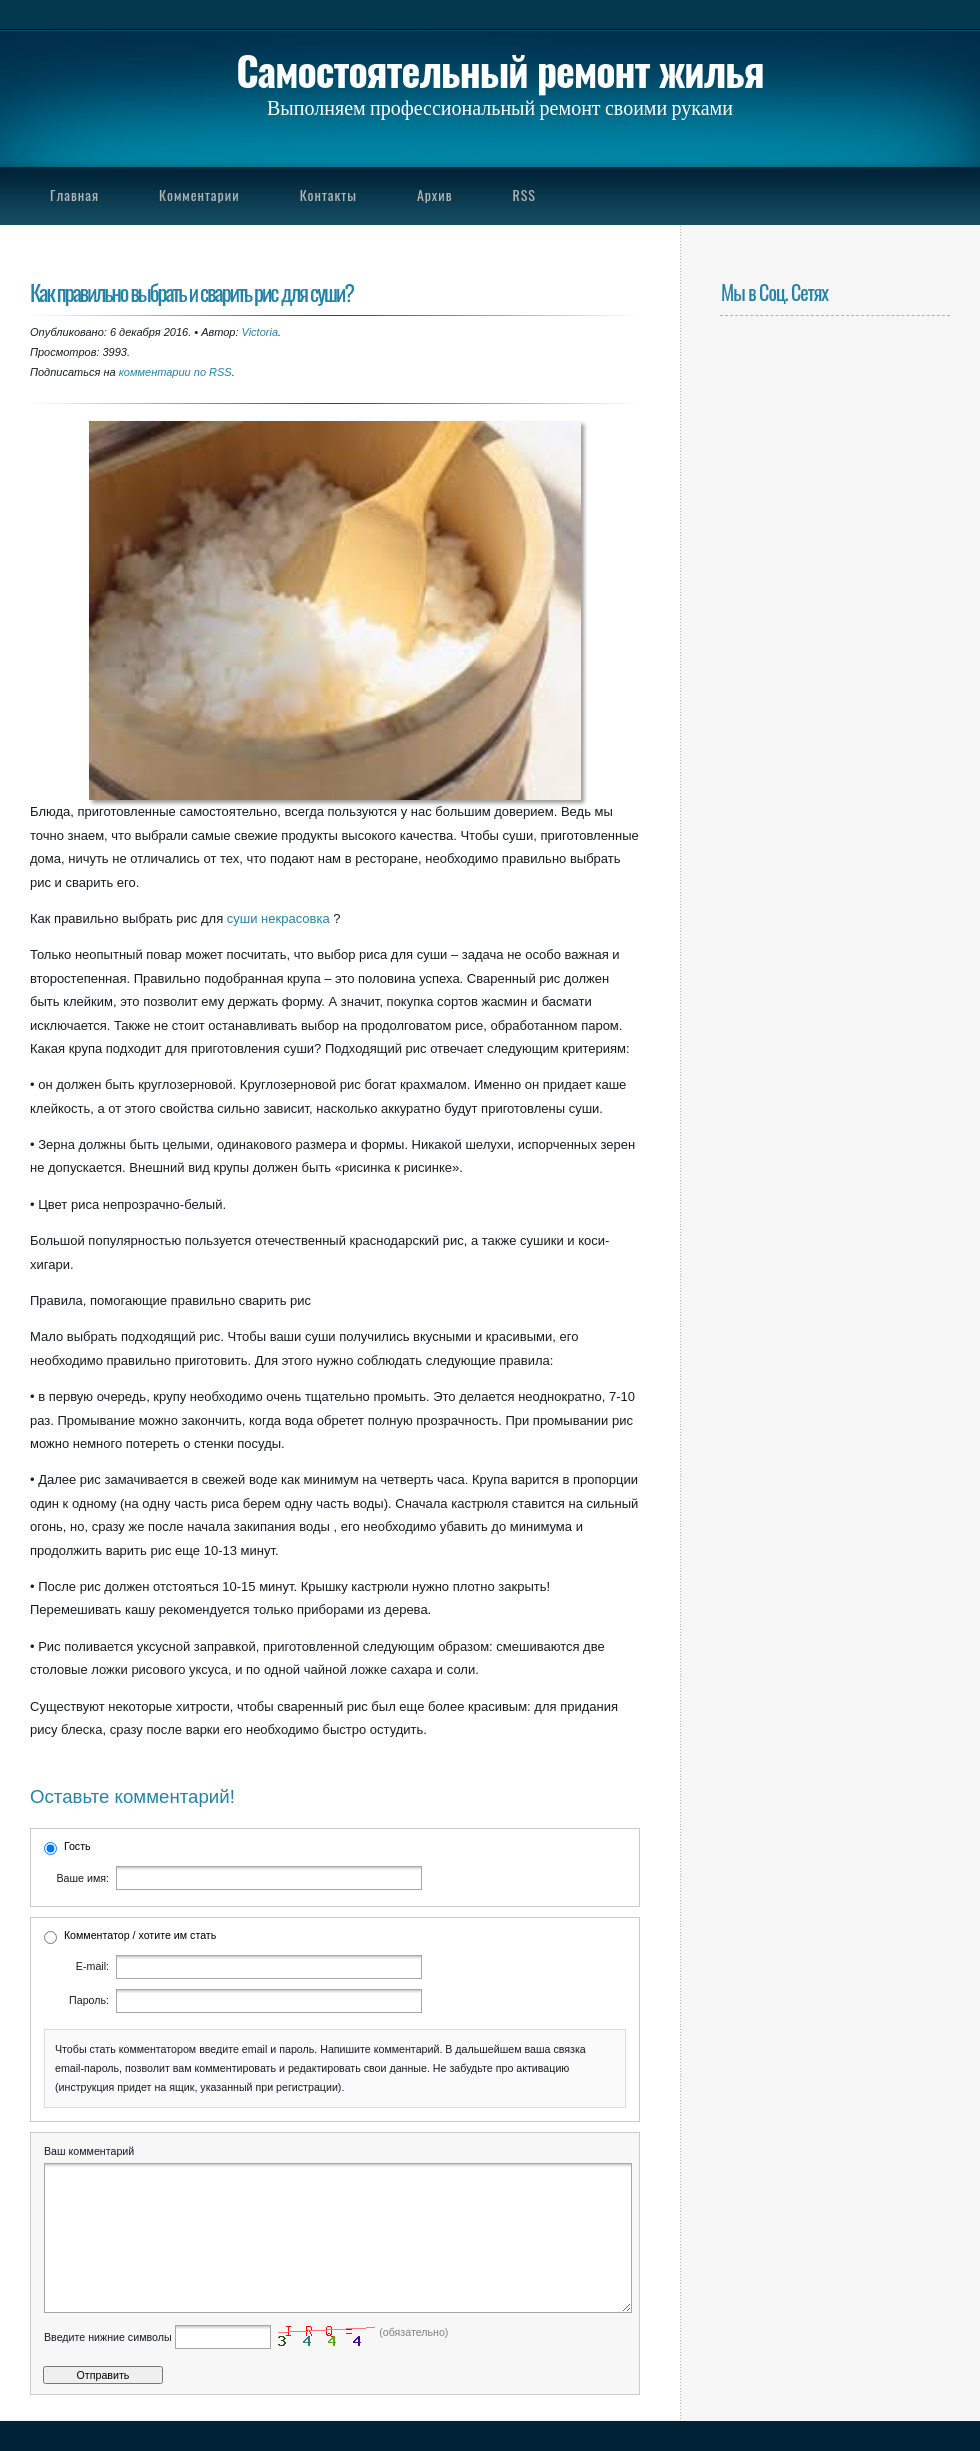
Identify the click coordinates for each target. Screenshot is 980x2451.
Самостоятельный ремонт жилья (499, 70)
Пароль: (89, 2000)
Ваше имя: (83, 1878)
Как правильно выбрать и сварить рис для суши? (191, 291)
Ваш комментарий (89, 2151)
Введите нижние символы (108, 2367)
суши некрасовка (278, 918)
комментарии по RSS (175, 372)
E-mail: (92, 1966)
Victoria (260, 332)
